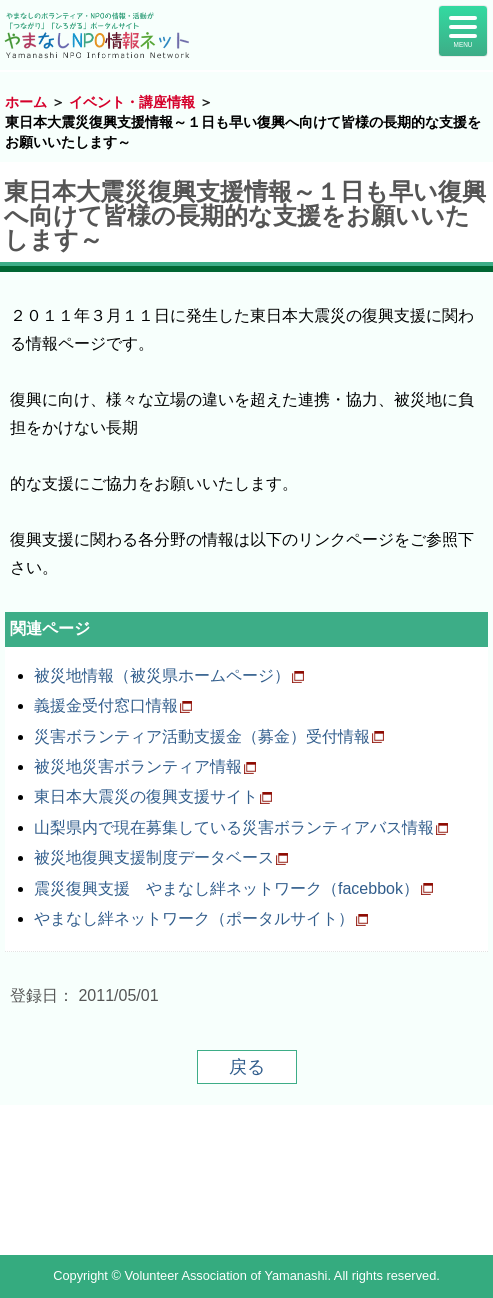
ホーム (26, 102)
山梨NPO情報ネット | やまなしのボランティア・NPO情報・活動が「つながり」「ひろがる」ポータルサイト (103, 35)
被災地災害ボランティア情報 (138, 766)
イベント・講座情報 (132, 102)
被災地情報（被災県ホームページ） (162, 675)
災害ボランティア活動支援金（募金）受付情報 (202, 736)
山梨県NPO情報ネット (247, 1180)
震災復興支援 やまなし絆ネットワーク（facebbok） (226, 888)
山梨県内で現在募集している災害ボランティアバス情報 (234, 827)
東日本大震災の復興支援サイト (146, 796)
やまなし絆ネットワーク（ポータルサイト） (194, 918)
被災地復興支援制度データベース (154, 857)
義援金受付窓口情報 (106, 705)
